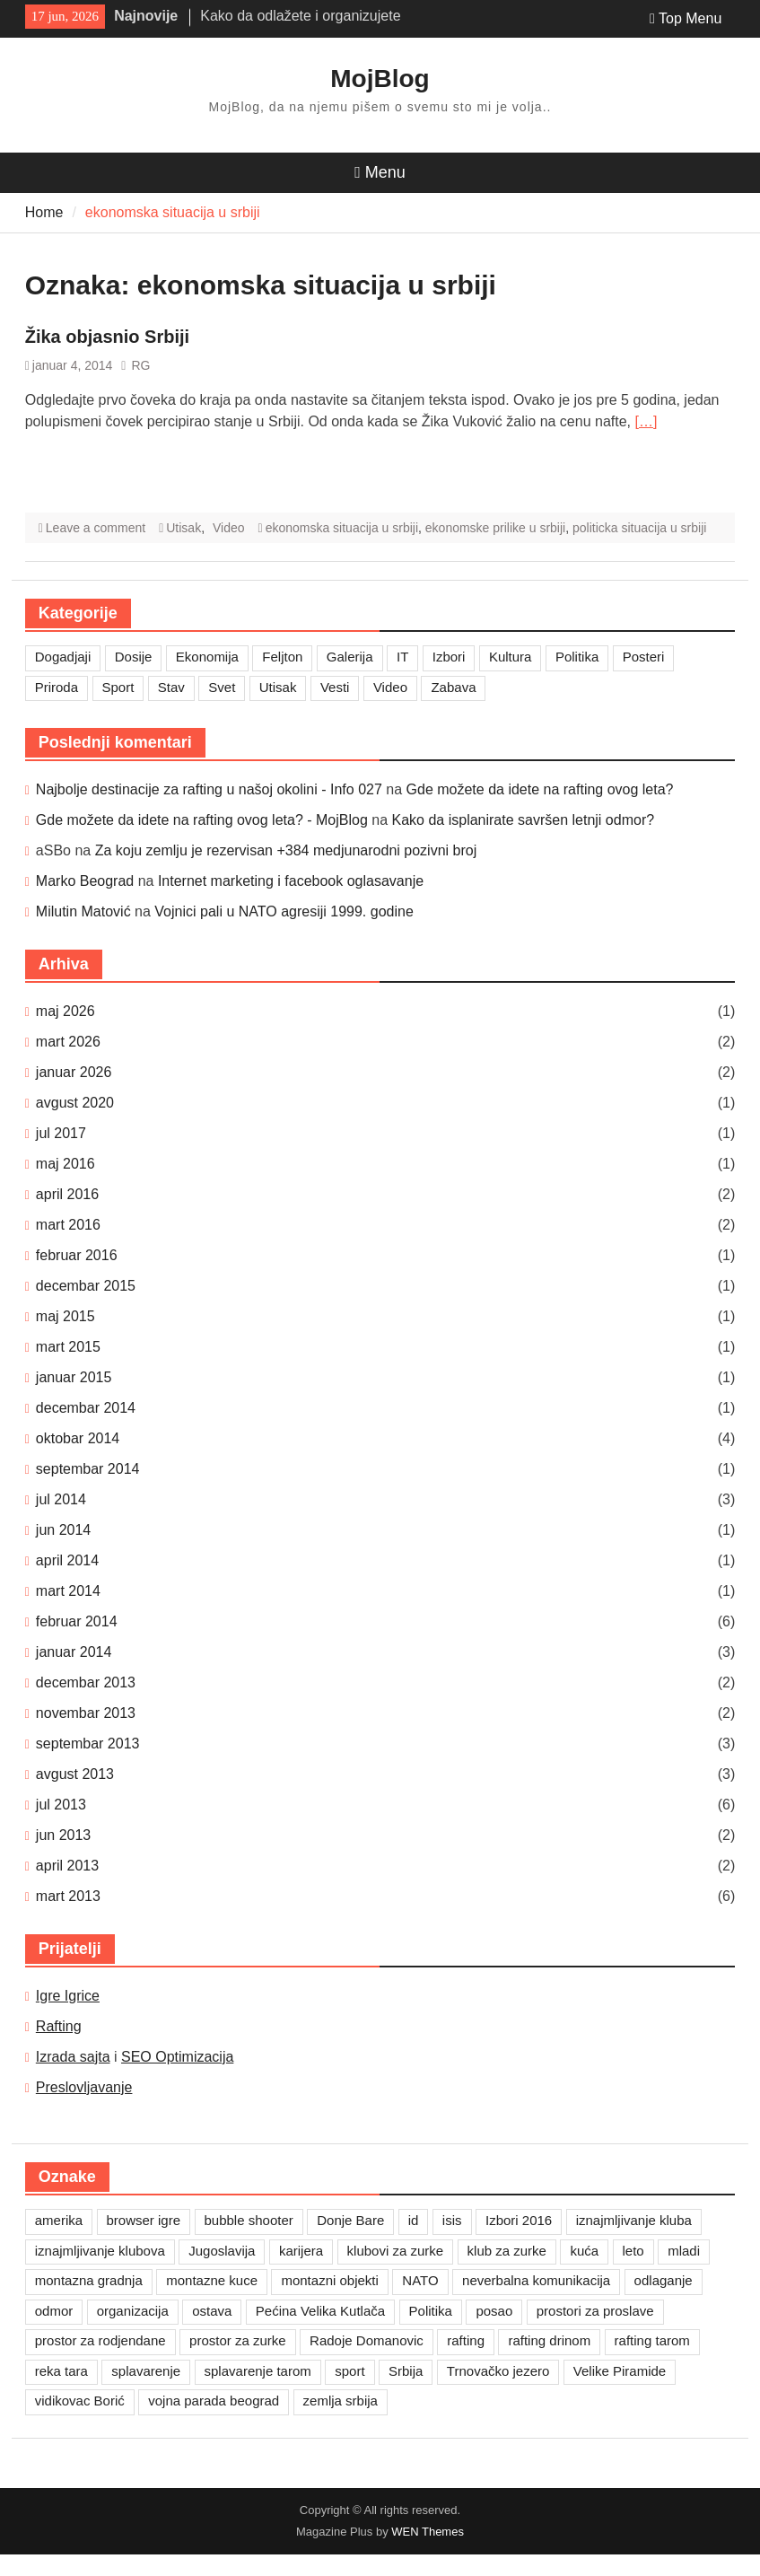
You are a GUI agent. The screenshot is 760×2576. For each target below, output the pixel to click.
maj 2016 (65, 1163)
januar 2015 (74, 1377)
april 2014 (67, 1560)
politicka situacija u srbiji (639, 528)
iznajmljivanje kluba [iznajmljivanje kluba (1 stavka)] (634, 2220)
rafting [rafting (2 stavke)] (466, 2340)
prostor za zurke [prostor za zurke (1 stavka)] (237, 2340)
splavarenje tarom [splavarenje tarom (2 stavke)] (258, 2371)
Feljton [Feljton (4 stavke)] (282, 656)
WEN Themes (427, 2531)
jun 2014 (63, 1530)
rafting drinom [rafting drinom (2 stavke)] (549, 2340)
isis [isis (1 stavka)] (452, 2220)
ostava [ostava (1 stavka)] (211, 2310)
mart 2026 (68, 1041)
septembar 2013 (88, 1743)
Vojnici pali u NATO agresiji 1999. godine (283, 911)
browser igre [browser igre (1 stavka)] (144, 2220)
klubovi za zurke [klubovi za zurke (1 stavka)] (395, 2250)
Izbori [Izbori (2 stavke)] (449, 656)
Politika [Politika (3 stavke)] (576, 656)
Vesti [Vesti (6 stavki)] (335, 687)
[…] (645, 421)
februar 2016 (77, 1255)
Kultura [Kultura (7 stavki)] (510, 656)
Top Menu (685, 18)
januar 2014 (74, 1652)
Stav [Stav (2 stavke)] (171, 687)
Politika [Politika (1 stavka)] (430, 2310)
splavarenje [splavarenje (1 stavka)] (145, 2371)
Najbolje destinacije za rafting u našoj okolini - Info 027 (209, 789)
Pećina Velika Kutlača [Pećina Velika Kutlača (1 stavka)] (320, 2310)
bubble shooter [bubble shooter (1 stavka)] (249, 2220)
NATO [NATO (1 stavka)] (420, 2280)
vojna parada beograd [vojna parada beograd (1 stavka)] (213, 2400)
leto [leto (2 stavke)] (633, 2250)
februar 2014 (77, 1621)
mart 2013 (68, 1896)
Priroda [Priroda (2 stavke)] (56, 687)
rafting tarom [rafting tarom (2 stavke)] (652, 2340)
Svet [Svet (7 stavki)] (221, 687)
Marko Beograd (85, 881)
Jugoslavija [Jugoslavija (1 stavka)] (221, 2250)
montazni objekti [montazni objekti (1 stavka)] (329, 2280)
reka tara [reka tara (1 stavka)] (61, 2371)
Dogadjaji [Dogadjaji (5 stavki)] (63, 656)
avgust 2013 (75, 1774)
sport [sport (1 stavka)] (349, 2371)
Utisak (183, 528)
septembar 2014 (88, 1468)
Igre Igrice (68, 1995)
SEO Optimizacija (177, 2056)
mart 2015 (68, 1346)
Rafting (59, 2026)
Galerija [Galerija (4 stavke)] (350, 656)
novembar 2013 (85, 1713)
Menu (380, 172)
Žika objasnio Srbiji (107, 336)
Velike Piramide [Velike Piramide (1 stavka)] (619, 2371)
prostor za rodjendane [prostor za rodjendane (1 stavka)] (100, 2340)
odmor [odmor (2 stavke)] (54, 2310)
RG (140, 365)
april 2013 (67, 1865)
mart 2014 (68, 1591)
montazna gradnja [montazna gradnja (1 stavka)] (89, 2280)
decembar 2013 (85, 1682)
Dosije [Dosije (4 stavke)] (134, 656)
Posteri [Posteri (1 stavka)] (644, 656)
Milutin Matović (83, 911)
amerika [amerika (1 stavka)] (59, 2220)
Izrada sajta (73, 2056)
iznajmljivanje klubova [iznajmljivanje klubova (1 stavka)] (100, 2250)
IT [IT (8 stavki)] (402, 656)
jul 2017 (61, 1133)
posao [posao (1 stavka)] (494, 2310)
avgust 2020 (75, 1102)
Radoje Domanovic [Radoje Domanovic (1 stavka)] (367, 2340)
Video (229, 528)
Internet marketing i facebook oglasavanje (291, 881)
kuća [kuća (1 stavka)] (584, 2250)
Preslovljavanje (84, 2087)
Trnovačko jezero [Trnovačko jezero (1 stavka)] (498, 2371)
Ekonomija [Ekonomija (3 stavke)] (207, 656)
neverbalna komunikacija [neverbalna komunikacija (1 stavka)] (536, 2280)
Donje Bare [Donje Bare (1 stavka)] (350, 2220)
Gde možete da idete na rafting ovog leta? (540, 789)
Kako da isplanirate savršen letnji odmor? (523, 820)
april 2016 (67, 1194)
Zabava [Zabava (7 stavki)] (453, 687)
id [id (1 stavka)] (413, 2220)
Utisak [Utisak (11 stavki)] (278, 687)
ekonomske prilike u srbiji (495, 528)
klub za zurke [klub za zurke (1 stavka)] (506, 2250)
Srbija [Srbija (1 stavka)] (406, 2371)
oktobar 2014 (77, 1438)
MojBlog (379, 78)
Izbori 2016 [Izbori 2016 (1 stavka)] (518, 2220)
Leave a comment (95, 528)
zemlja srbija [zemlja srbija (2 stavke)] (340, 2400)
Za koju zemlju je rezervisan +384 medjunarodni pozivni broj (286, 850)
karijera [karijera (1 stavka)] (301, 2250)
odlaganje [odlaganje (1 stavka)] (663, 2280)
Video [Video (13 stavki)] (390, 687)
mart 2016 (68, 1224)
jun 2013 (63, 1835)
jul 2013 (61, 1804)
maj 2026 (65, 1011)
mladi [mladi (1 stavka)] (684, 2250)
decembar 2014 (85, 1407)
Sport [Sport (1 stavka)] (118, 687)
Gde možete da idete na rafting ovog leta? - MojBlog (202, 820)
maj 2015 (65, 1316)
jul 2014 (61, 1499)
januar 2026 (74, 1072)
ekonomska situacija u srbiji (342, 528)
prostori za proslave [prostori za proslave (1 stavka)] (595, 2310)
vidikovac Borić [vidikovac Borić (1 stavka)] (80, 2400)
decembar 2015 (85, 1285)
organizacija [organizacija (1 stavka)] (133, 2310)
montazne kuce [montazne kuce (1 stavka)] (212, 2280)
